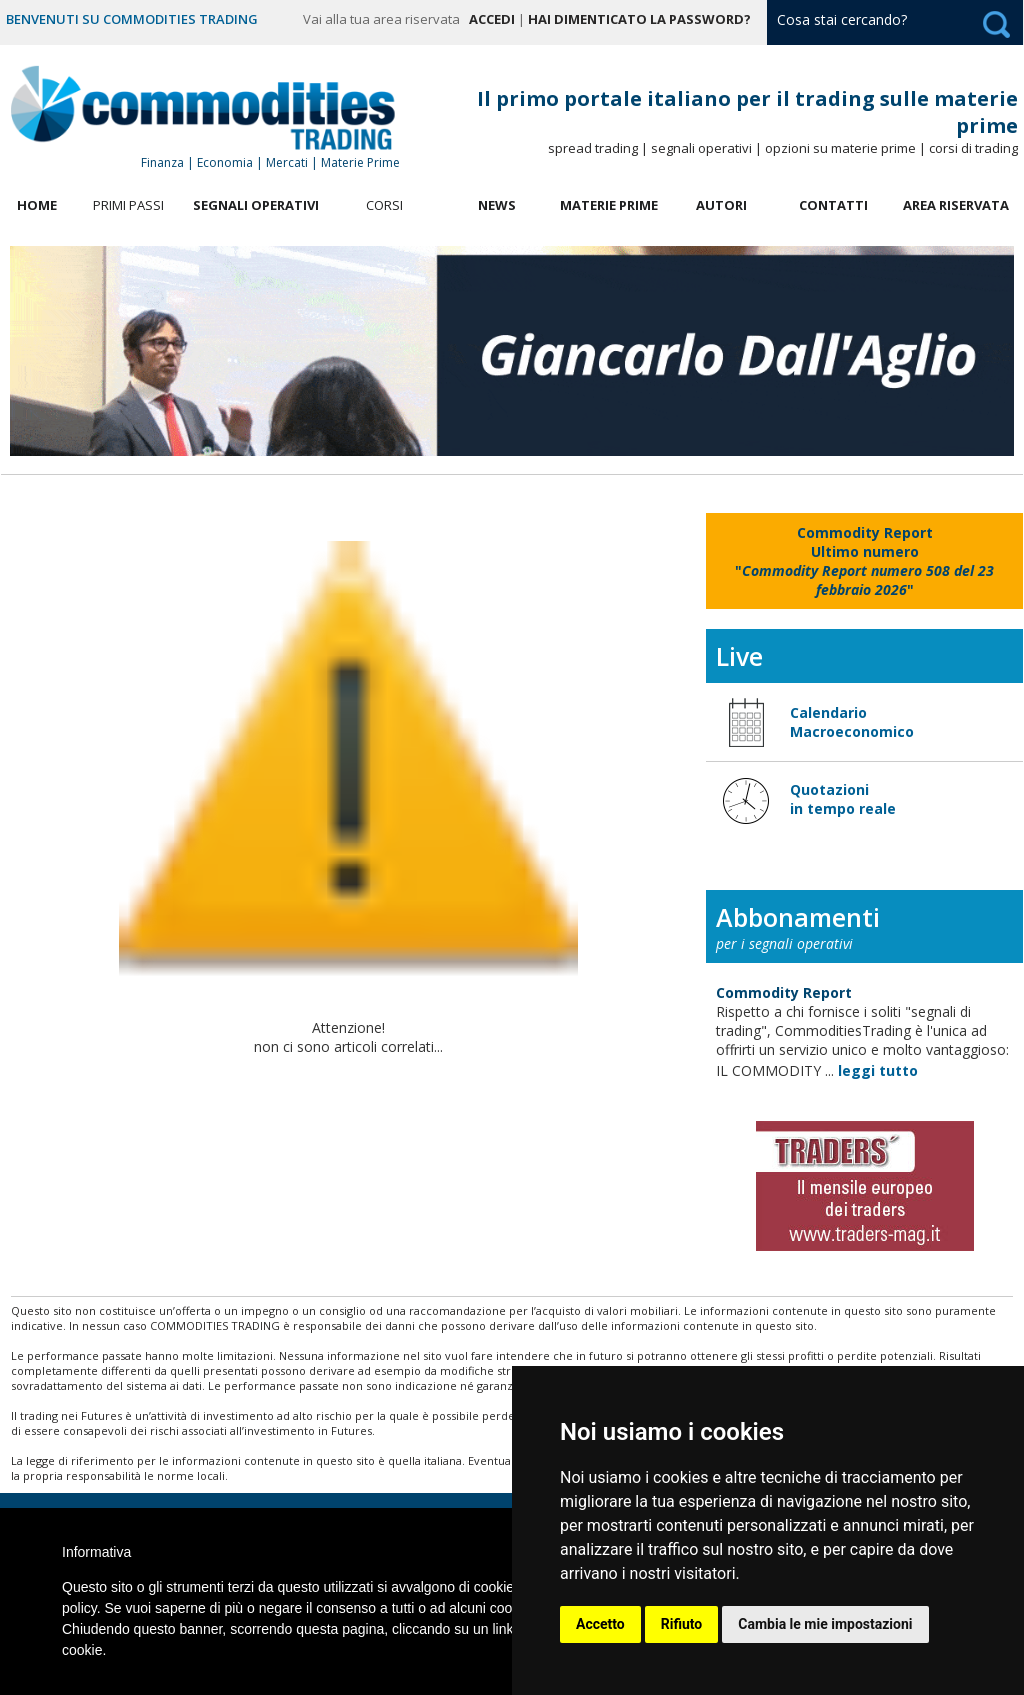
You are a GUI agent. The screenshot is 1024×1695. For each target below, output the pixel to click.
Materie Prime (609, 205)
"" (864, 561)
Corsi (384, 205)
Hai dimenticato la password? (639, 19)
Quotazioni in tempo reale (843, 799)
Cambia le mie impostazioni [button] (825, 1624)
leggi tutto (878, 1070)
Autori (721, 205)
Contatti (833, 205)
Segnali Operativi (256, 205)
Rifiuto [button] (682, 1624)
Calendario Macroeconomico (852, 722)
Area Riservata (956, 205)
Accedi (492, 19)
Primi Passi (128, 205)
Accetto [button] (600, 1624)
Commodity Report (784, 992)
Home (37, 205)
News (497, 205)
